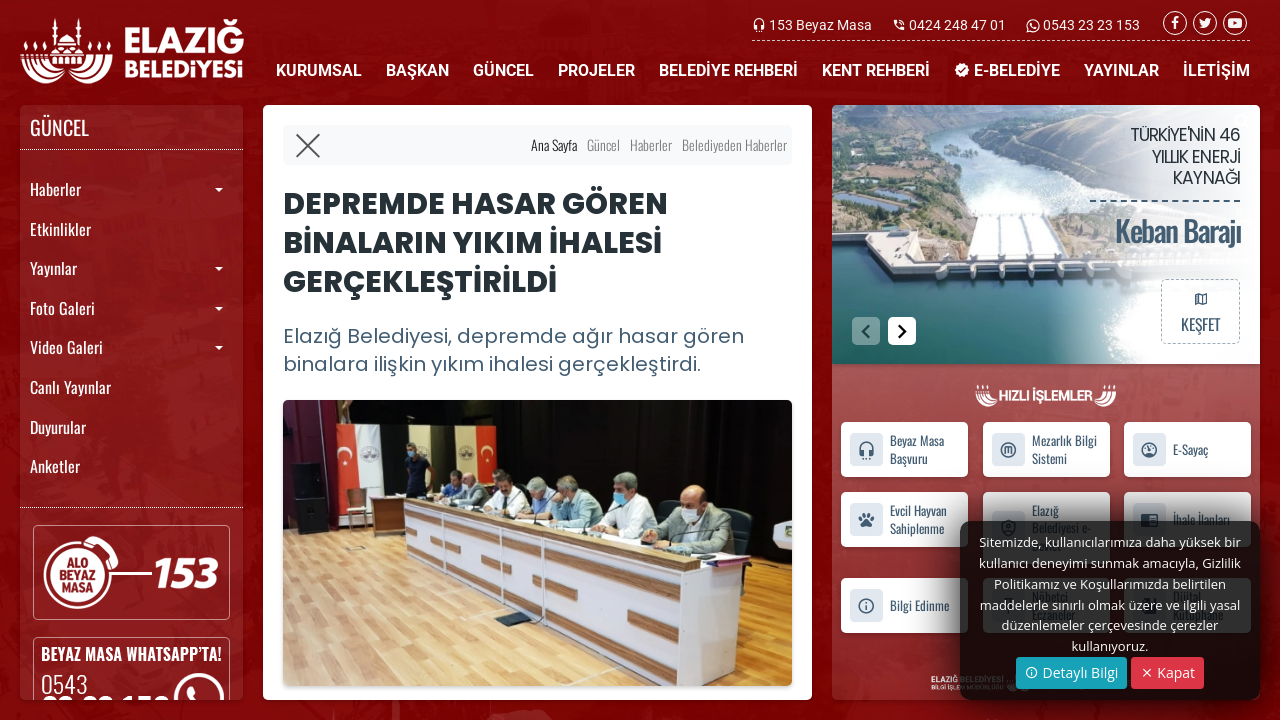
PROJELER (596, 70)
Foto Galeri (62, 308)
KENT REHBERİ (876, 70)
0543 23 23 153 (1090, 25)
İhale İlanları (1181, 519)
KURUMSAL (319, 70)
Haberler (55, 189)
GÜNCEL (503, 70)
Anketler (55, 466)
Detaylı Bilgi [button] (1071, 672)
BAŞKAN (417, 70)
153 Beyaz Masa (820, 25)
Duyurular (58, 427)
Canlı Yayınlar (70, 387)
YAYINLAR (1121, 70)
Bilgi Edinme (899, 605)
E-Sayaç (1170, 449)
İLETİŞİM (1216, 70)
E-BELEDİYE (1007, 70)
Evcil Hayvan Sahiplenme (898, 519)
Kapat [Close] (1167, 672)
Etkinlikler (60, 229)
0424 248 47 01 (957, 25)
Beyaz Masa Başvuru (896, 450)
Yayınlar (53, 268)
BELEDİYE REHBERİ (728, 70)
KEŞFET (1200, 311)
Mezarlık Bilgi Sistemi (1044, 450)
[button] (902, 331)
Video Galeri (66, 347)
